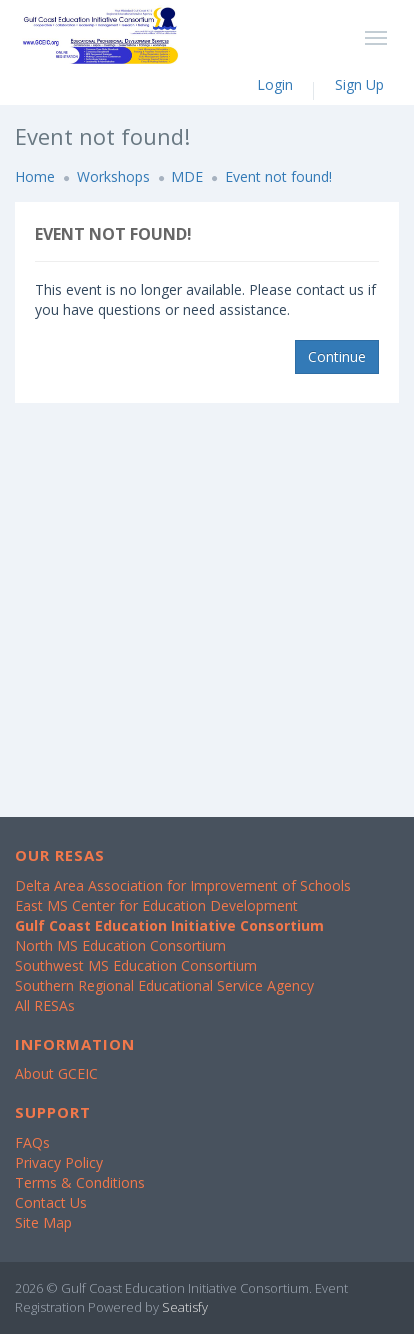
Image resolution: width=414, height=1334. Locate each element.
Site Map (43, 1222)
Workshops (113, 176)
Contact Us (51, 1202)
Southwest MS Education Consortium (136, 965)
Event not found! (278, 176)
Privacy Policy (59, 1162)
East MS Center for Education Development (156, 905)
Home (35, 176)
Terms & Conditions (80, 1182)
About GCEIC (56, 1073)
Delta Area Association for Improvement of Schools (183, 885)
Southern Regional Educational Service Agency (164, 985)
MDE (187, 176)
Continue (337, 356)
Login (275, 84)
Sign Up (359, 84)
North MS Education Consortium (120, 945)
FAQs (32, 1142)
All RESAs (45, 1005)
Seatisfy (185, 1307)
